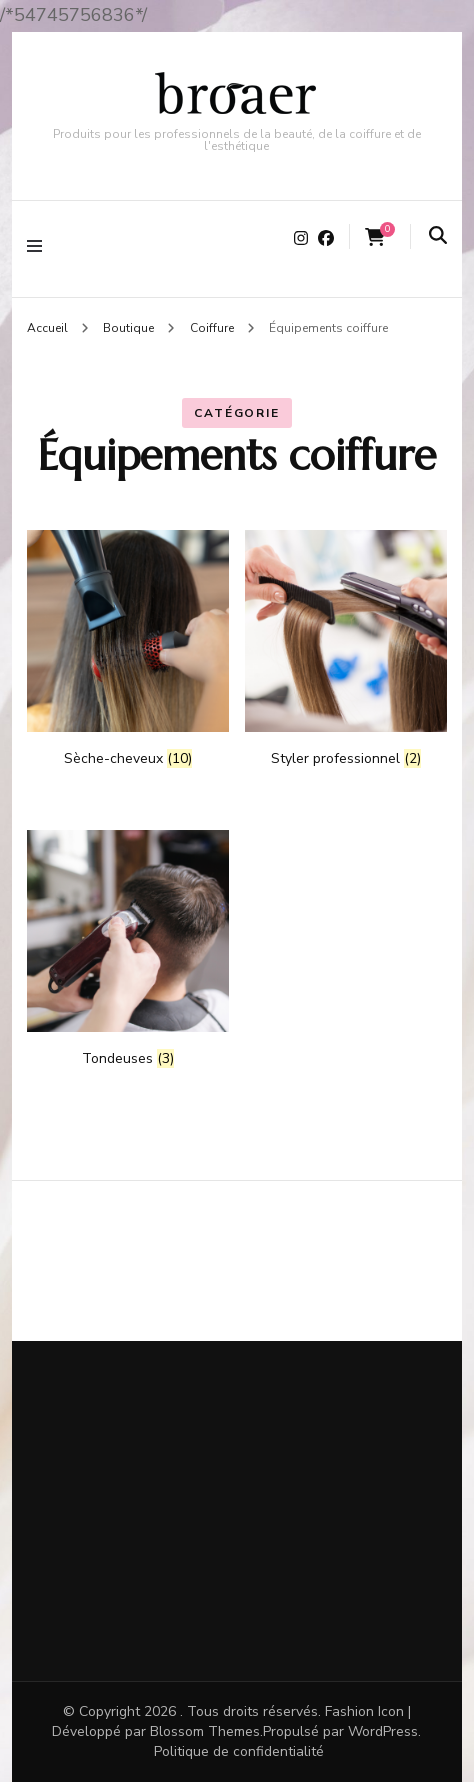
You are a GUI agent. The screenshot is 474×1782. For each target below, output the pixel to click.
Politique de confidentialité (239, 1751)
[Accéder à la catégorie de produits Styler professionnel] (346, 649)
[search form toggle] (438, 236)
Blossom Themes (205, 1731)
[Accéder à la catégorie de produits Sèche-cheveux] (128, 649)
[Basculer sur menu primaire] (39, 249)
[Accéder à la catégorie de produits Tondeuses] (128, 949)
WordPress (383, 1731)
